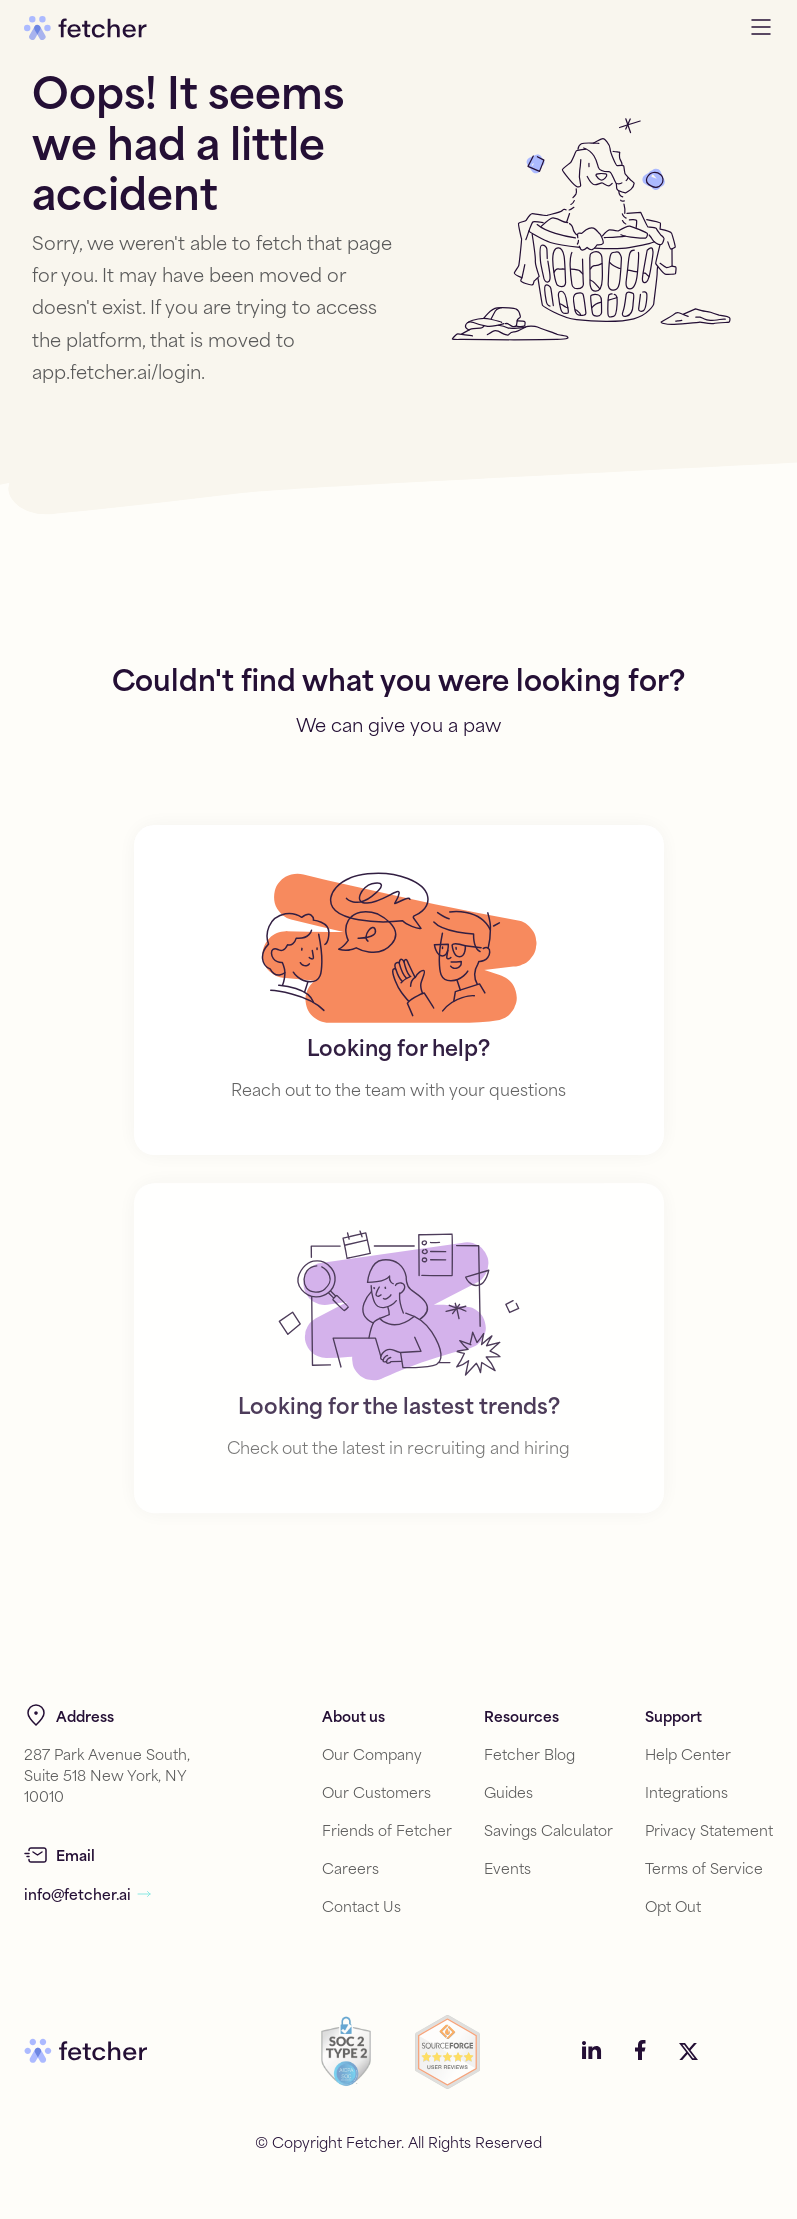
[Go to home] (85, 28)
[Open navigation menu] (761, 28)
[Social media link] (592, 2052)
